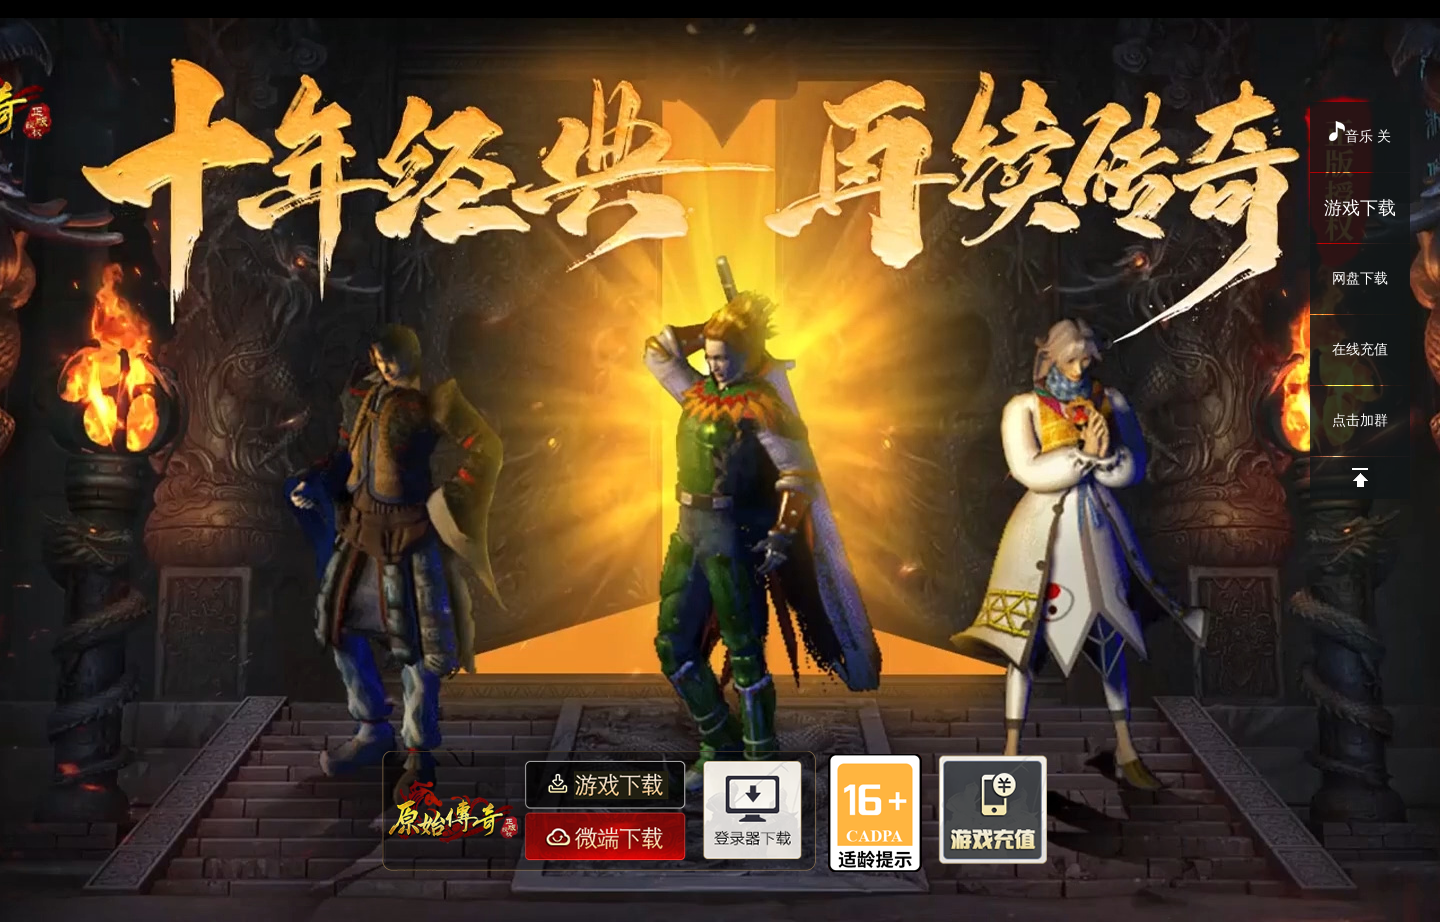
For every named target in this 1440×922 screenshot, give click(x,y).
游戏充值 (992, 806)
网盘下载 (1360, 278)
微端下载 (608, 834)
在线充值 (1360, 349)
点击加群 (1360, 420)
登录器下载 (756, 809)
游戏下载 (1360, 208)
